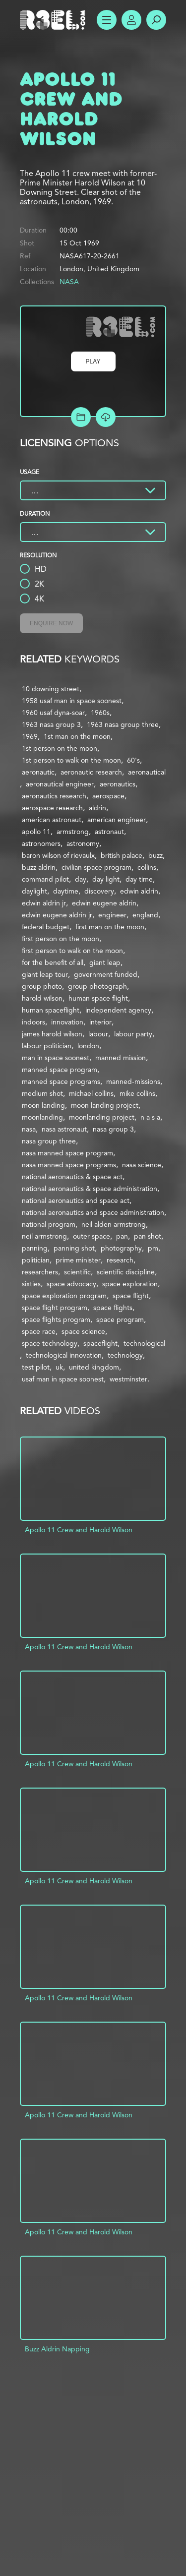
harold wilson (42, 998)
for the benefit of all (52, 962)
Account (131, 20)
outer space (91, 1236)
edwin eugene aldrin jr (57, 915)
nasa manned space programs (69, 1165)
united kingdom (94, 1367)
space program (120, 1319)
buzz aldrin (39, 867)
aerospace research (52, 808)
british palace (121, 855)
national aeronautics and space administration (93, 1212)
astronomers (41, 843)
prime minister (78, 1260)
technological (144, 1343)
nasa (29, 1129)
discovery (99, 891)
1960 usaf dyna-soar (53, 713)
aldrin (97, 808)
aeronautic (38, 772)
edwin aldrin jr (44, 903)
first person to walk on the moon (72, 951)
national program (48, 1224)
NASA (69, 282)
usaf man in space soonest (63, 1379)
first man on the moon (109, 927)
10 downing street (50, 689)
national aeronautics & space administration (89, 1189)
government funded (105, 974)
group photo (42, 986)
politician (36, 1260)
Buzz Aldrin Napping (57, 2349)
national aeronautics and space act (75, 1200)
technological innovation (64, 1355)
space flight (131, 1296)
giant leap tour (45, 974)
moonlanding (42, 1117)
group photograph (97, 986)
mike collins (137, 1093)
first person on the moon (60, 939)
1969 (30, 736)
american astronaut (51, 820)
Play (93, 361)
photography (121, 1248)
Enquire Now (51, 623)
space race (39, 1331)
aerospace (108, 796)
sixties (31, 1284)
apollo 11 (36, 832)
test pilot (36, 1367)
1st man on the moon (77, 736)
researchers (40, 1272)
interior (100, 1022)
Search (156, 20)
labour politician (46, 1046)
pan (122, 1236)
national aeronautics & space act (72, 1177)
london (88, 1046)
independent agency (118, 1010)
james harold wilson (52, 1034)
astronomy (82, 843)
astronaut (109, 832)
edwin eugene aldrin (104, 903)
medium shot (42, 1093)
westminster (128, 1379)
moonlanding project (101, 1117)
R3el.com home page (54, 20)
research (120, 1260)
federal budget (45, 927)
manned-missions (133, 1081)
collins (146, 867)
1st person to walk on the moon (71, 760)
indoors (33, 1022)
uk (59, 1367)
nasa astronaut (64, 1129)
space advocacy (71, 1284)
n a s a (150, 1117)
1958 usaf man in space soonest (72, 701)
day (80, 879)
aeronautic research (91, 772)
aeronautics (117, 784)
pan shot (147, 1236)
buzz (155, 855)
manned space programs (61, 1081)
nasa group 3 (113, 1129)
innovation (67, 1022)
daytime (65, 891)
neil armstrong (44, 1236)
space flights (112, 1308)
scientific (77, 1272)
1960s (100, 713)
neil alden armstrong (113, 1224)
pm (153, 1248)
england (145, 915)
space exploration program (64, 1296)
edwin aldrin (139, 891)
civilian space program (96, 867)
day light (106, 879)
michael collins (91, 1093)
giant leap (105, 962)
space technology (49, 1343)
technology (125, 1355)
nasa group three (49, 1141)
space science (83, 1331)
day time (139, 879)
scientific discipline (126, 1272)
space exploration (130, 1284)
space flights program (56, 1319)
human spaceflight (50, 1010)
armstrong (73, 832)
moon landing (43, 1105)
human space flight (98, 998)
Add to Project (81, 417)
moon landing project (104, 1105)
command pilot (45, 879)
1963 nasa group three (123, 724)
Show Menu (107, 20)
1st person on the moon (59, 748)
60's (133, 760)
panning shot (74, 1248)
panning (35, 1248)
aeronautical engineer (60, 784)
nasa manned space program (67, 1153)
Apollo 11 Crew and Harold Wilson (78, 1530)
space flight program (54, 1308)
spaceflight (100, 1343)
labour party (133, 1034)
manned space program (59, 1070)
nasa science (141, 1165)
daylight (34, 891)
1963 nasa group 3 (51, 724)
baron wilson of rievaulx (58, 855)
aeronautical (147, 772)
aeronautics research (54, 796)
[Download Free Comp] (106, 417)
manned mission (120, 1058)
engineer (112, 915)
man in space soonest (55, 1058)
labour (98, 1034)
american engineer (116, 820)
